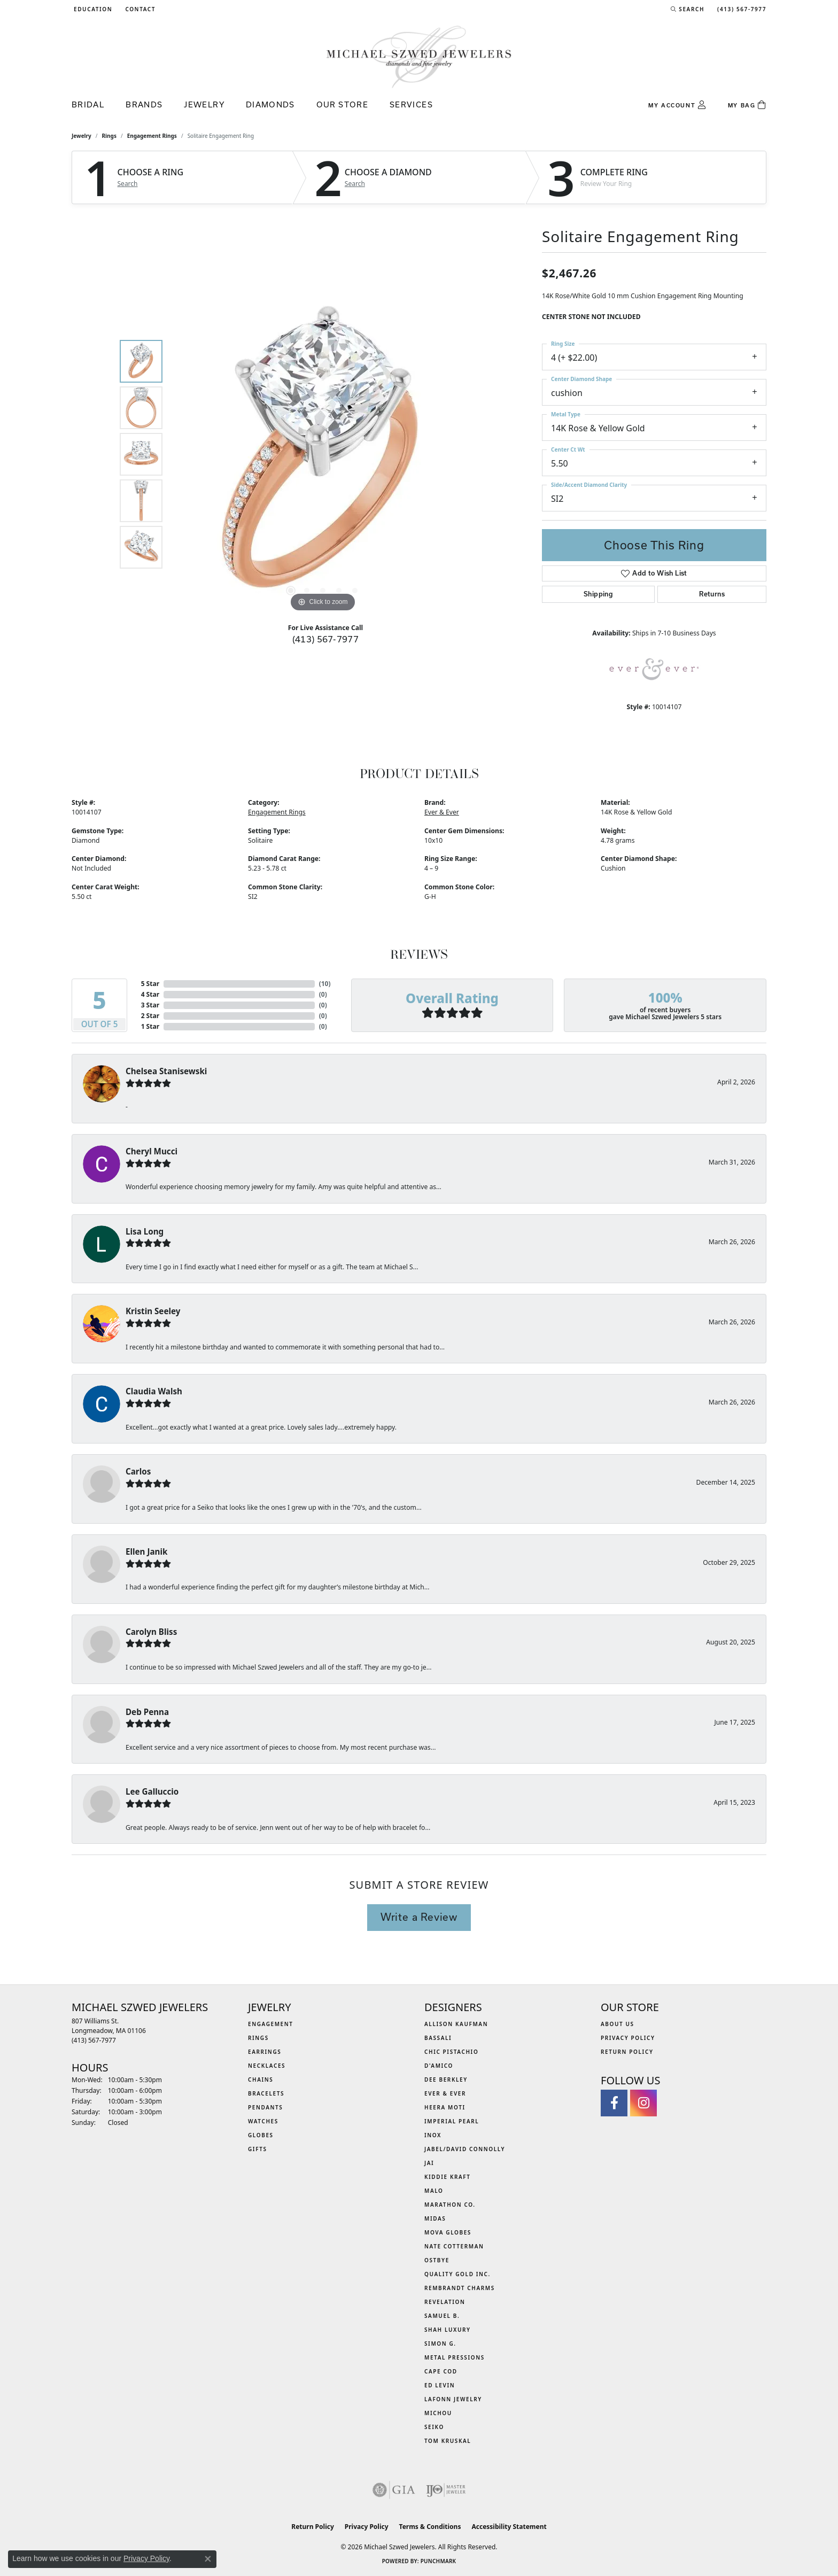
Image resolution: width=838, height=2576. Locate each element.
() (325, 983)
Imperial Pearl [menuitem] (451, 2121)
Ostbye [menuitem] (436, 2260)
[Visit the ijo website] (446, 2490)
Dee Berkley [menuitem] (446, 2079)
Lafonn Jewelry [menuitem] (453, 2399)
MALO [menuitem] (434, 2190)
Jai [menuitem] (429, 2163)
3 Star (150, 1005)
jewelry (81, 135)
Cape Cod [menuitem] (440, 2371)
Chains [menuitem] (260, 2079)
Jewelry (204, 104)
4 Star (150, 994)
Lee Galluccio (152, 1791)
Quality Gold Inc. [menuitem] (457, 2274)
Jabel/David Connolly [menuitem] (464, 2149)
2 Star (150, 1015)
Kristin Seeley (153, 1311)
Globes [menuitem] (261, 2135)
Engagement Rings (152, 135)
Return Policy (627, 2051)
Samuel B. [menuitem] (442, 2315)
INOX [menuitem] (432, 2135)
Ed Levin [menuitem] (439, 2385)
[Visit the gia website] (394, 2490)
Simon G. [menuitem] (440, 2343)
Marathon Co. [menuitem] (450, 2204)
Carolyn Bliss (151, 1631)
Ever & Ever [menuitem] (445, 2093)
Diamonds (270, 104)
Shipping (598, 594)
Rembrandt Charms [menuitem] (459, 2288)
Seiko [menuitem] (434, 2427)
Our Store (342, 104)
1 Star (150, 1026)
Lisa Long (145, 1231)
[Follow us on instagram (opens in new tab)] (643, 2103)
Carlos (138, 1471)
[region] (322, 454)
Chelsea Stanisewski (166, 1071)
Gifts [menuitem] (257, 2149)
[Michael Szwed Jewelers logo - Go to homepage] (419, 56)
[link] (139, 9)
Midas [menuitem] (435, 2218)
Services (411, 104)
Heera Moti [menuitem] (444, 2107)
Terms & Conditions (430, 2526)
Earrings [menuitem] (264, 2051)
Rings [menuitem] (258, 2038)
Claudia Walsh (154, 1391)
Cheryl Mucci (151, 1151)
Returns (712, 594)
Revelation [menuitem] (444, 2302)
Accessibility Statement (508, 2526)
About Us (617, 2024)
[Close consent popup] (208, 2559)
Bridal (88, 104)
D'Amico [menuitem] (438, 2065)
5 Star (150, 983)
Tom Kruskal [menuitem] (447, 2441)
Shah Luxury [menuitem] (447, 2329)
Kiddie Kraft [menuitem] (447, 2177)
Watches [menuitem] (263, 2121)
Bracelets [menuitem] (266, 2093)
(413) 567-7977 (325, 639)
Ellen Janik (146, 1551)
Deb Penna (147, 1711)
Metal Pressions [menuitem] (454, 2357)
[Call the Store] (94, 2040)
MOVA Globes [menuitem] (447, 2232)
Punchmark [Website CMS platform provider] (438, 2561)
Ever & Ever (441, 812)
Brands (144, 104)
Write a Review (419, 1917)
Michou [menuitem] (438, 2413)
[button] (92, 9)
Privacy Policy (628, 2038)
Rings (109, 135)
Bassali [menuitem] (438, 2038)
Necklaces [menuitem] (266, 2065)
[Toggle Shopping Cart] (747, 105)
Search (128, 184)
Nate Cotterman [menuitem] (454, 2246)
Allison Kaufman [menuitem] (456, 2024)
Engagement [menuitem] (270, 2024)
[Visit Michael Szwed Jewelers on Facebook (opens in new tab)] (614, 2103)
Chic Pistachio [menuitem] (451, 2051)
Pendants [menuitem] (265, 2107)
